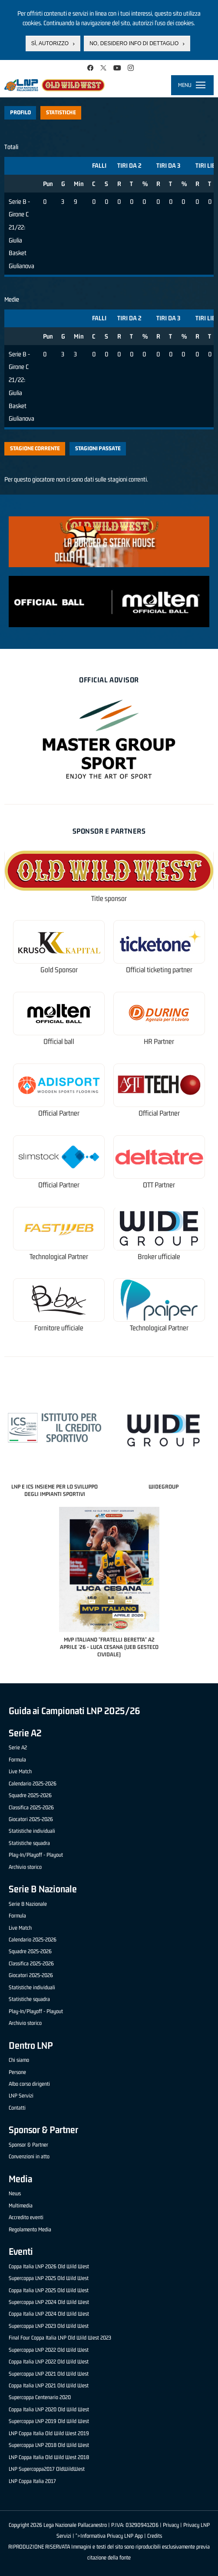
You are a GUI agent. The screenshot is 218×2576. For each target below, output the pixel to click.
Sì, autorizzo (50, 43)
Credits (154, 2536)
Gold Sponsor (59, 970)
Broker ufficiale (159, 1257)
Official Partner (58, 1113)
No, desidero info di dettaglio (133, 43)
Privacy (171, 2525)
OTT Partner (159, 1185)
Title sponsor (109, 898)
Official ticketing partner (159, 970)
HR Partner (159, 1041)
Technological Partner (59, 1257)
